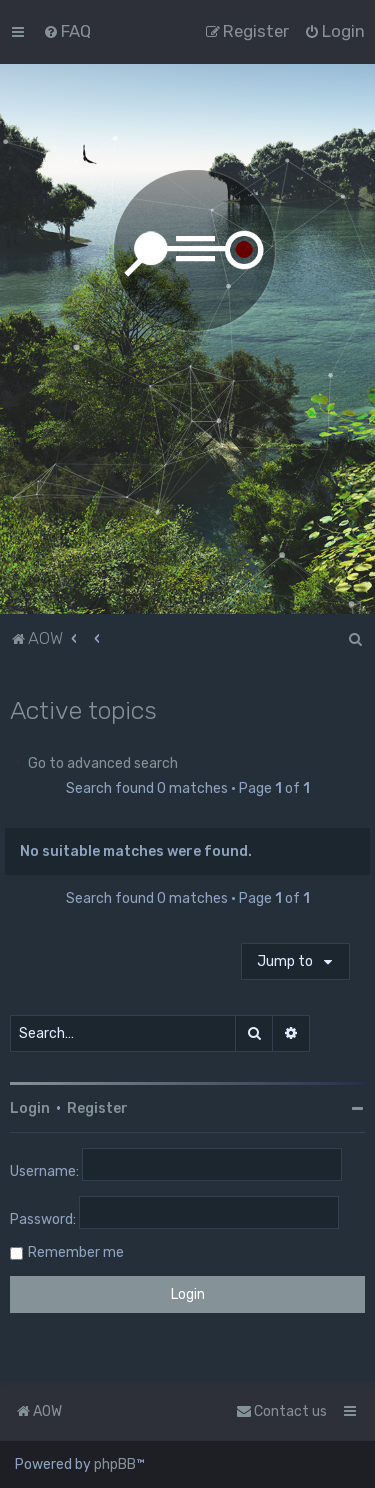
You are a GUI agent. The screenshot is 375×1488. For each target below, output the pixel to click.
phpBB (115, 1464)
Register (97, 1108)
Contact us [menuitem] (281, 1411)
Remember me (76, 1252)
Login (30, 1108)
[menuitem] (67, 31)
